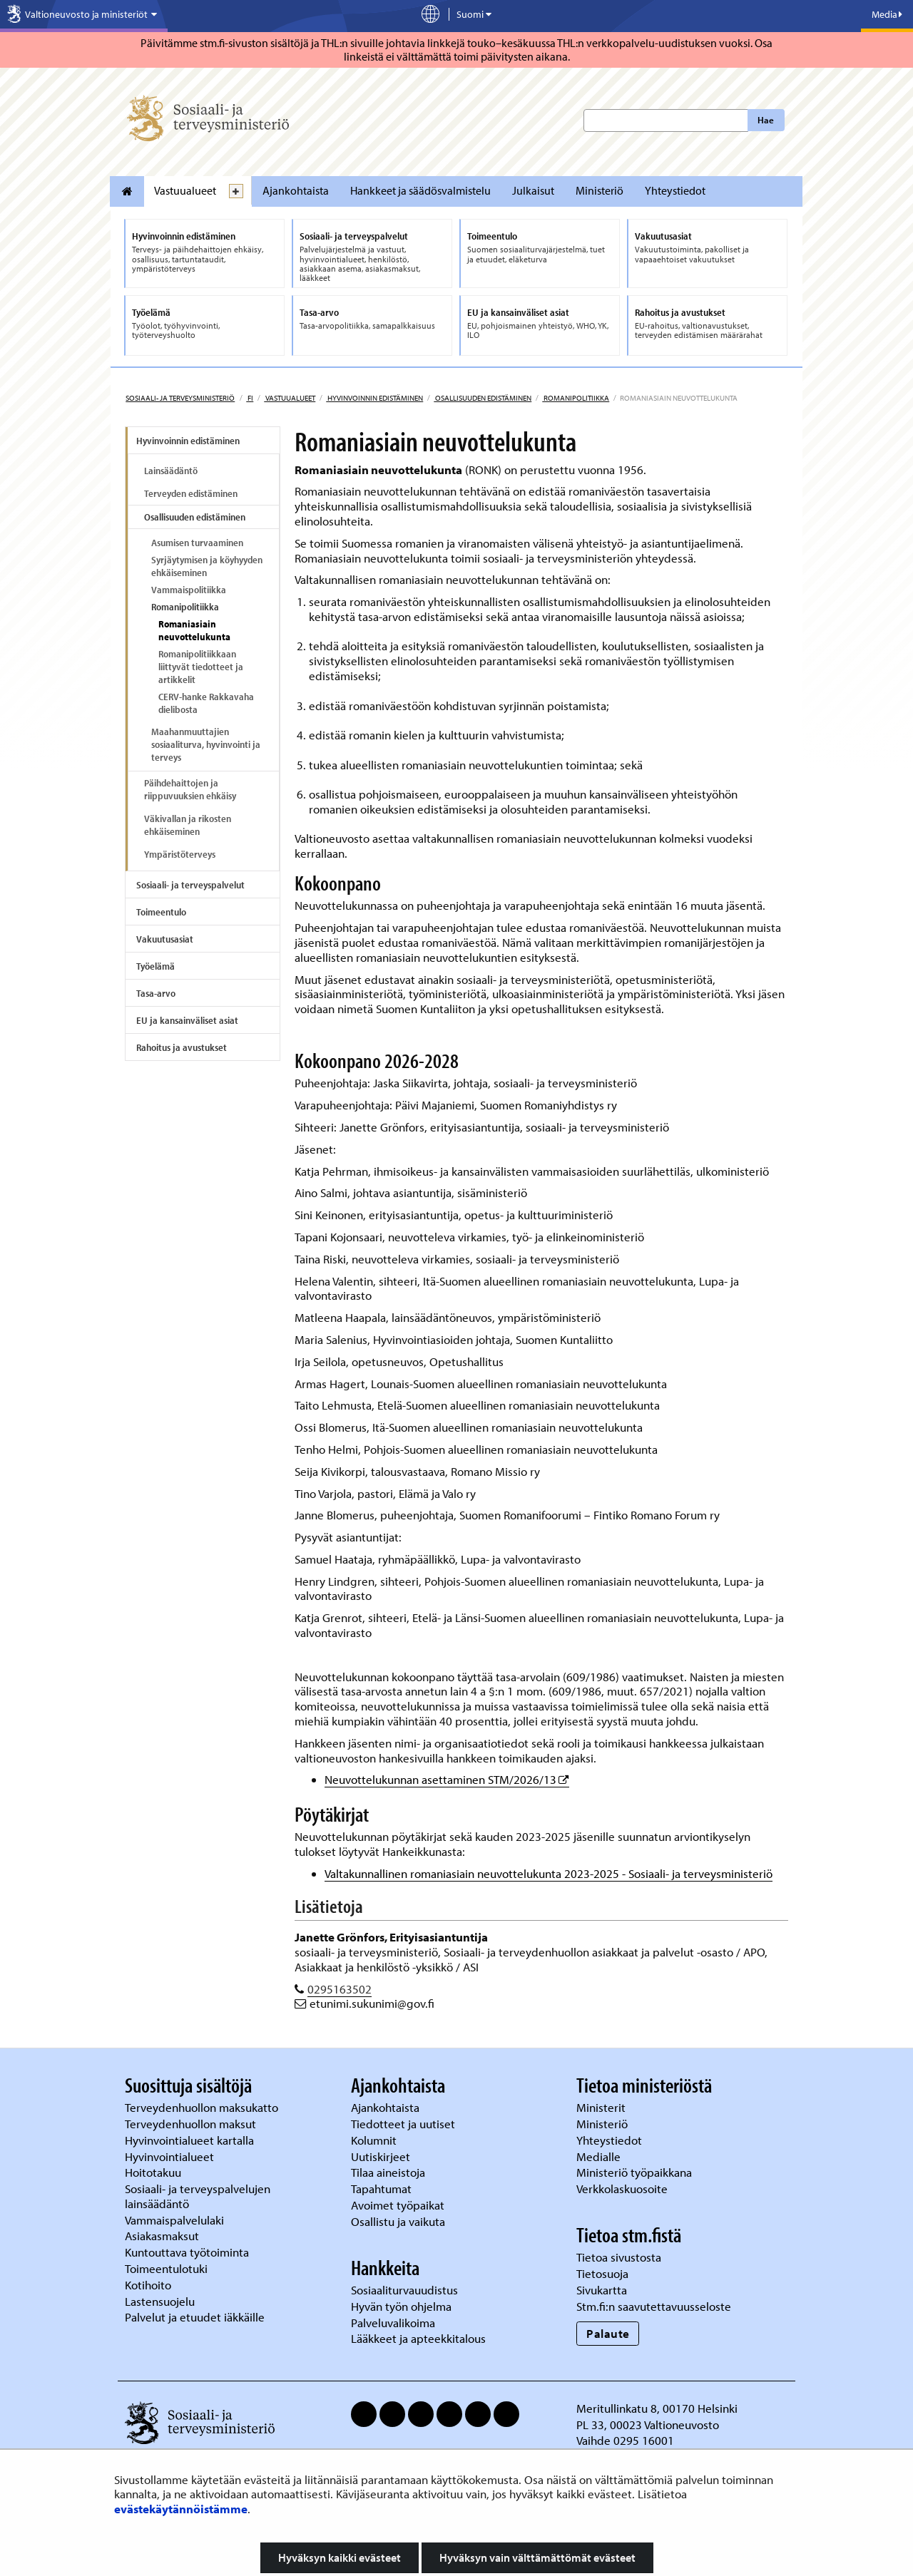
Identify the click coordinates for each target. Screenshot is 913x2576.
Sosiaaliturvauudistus (404, 2289)
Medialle (599, 2156)
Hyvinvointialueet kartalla (191, 2140)
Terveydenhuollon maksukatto (203, 2107)
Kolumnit (375, 2140)
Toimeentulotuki (167, 2268)
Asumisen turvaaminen (197, 542)
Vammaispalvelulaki (176, 2219)
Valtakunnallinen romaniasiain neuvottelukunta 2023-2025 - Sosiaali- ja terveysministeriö (548, 1873)
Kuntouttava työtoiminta (187, 2251)
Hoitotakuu (154, 2172)
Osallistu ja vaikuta (398, 2221)
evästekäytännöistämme (181, 2508)
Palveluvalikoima (393, 2322)
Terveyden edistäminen (191, 493)
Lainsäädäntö (171, 470)
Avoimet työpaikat (397, 2204)
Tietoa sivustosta (618, 2256)
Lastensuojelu (161, 2301)
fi (249, 398)
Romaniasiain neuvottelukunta (194, 630)
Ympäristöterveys (179, 854)
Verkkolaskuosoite (623, 2188)
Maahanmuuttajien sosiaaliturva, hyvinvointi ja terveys (205, 744)
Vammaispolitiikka (188, 589)
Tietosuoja (602, 2273)
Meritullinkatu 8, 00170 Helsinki (657, 2408)
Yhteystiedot (675, 190)
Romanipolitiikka (575, 398)
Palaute (608, 2333)
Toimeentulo (161, 911)
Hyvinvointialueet (171, 2156)
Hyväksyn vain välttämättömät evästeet (537, 2557)
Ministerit (602, 2107)
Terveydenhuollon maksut (192, 2123)
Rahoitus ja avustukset (181, 1047)
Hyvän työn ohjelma (401, 2306)
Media (887, 14)
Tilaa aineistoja (388, 2172)
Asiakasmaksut (162, 2235)
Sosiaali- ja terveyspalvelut (190, 884)
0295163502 (339, 1988)
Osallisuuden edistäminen (482, 398)
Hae (766, 119)
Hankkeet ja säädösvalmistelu (420, 190)
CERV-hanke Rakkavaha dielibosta (206, 703)
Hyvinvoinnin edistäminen (374, 398)
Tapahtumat (381, 2188)
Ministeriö (599, 190)
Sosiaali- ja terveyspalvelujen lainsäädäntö (197, 2196)
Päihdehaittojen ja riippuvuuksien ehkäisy (190, 789)
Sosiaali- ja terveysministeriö (180, 398)
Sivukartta (601, 2289)
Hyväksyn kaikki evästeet (339, 2557)
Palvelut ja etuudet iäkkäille (195, 2316)
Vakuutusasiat (164, 939)
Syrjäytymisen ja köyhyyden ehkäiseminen (206, 566)
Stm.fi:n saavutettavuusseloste (653, 2306)
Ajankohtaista (295, 190)
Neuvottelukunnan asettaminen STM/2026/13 (447, 1779)
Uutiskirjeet (382, 2156)
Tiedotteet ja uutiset (404, 2123)
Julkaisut (533, 190)
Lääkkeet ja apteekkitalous (418, 2338)
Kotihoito (148, 2284)
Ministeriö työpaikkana (635, 2172)
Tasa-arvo (155, 993)
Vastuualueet (185, 190)
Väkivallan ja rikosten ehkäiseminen (187, 825)
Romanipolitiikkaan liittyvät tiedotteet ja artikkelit (200, 666)
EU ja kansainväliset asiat (187, 1020)
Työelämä (155, 966)
